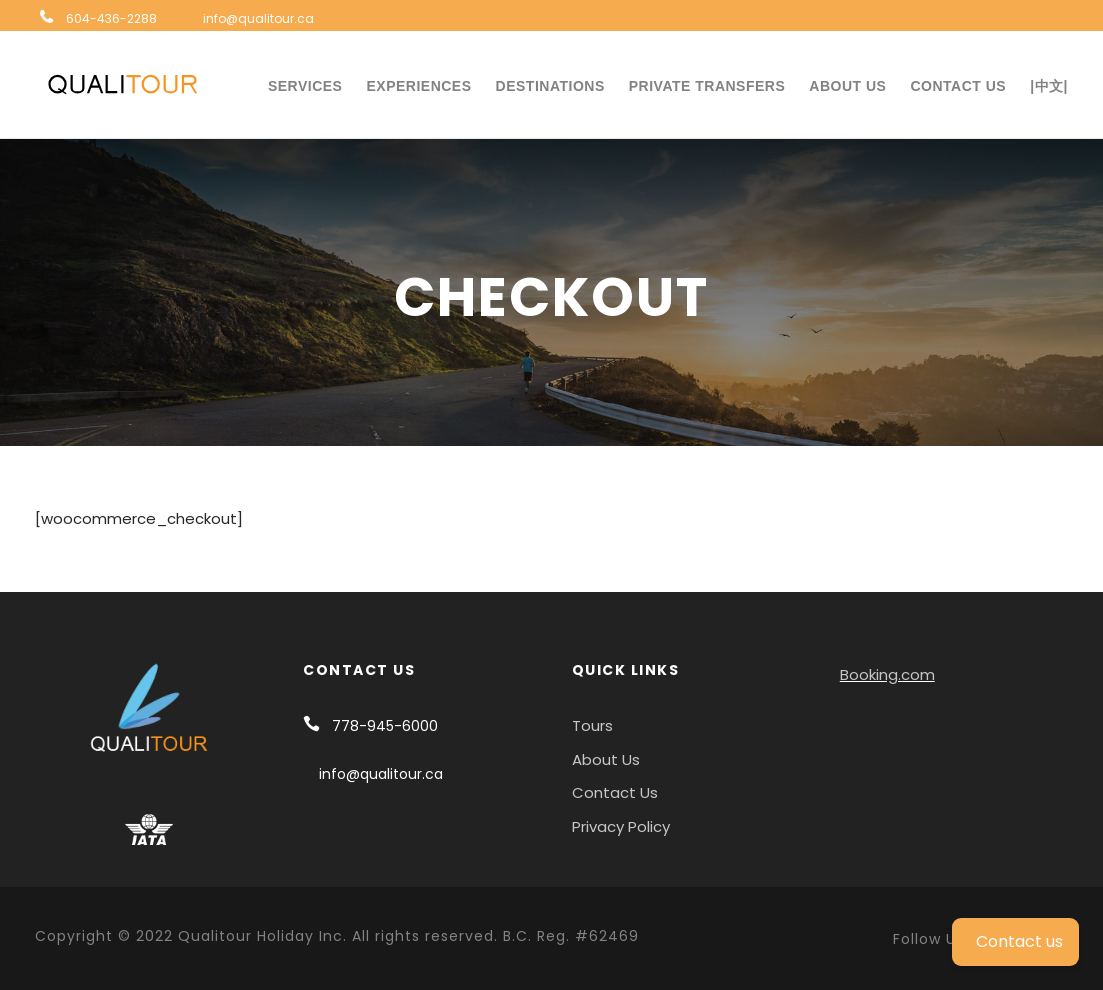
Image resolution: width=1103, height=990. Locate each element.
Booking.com (887, 674)
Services (305, 86)
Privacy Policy (621, 826)
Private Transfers (707, 86)
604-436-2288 (111, 18)
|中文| (1049, 86)
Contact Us (958, 86)
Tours (592, 725)
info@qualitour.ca (258, 18)
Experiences (418, 86)
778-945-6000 (385, 726)
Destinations (550, 86)
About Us (847, 86)
